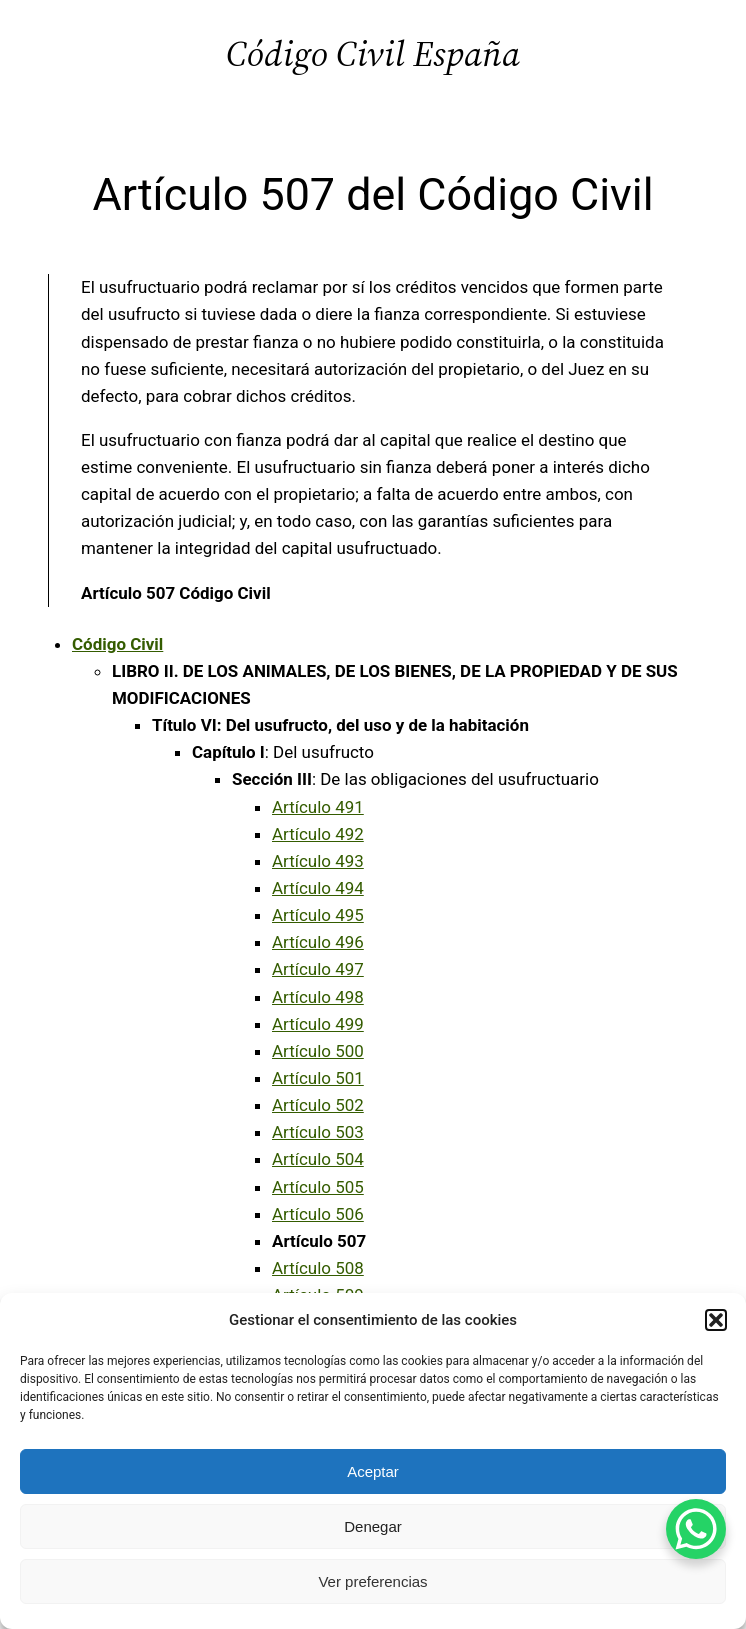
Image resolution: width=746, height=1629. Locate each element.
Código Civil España (373, 53)
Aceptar (373, 1471)
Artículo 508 (318, 1268)
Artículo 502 (318, 1105)
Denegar (373, 1526)
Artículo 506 (318, 1214)
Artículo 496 (318, 942)
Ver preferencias (372, 1581)
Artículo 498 (318, 997)
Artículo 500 (318, 1051)
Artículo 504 (318, 1159)
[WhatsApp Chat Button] (696, 1529)
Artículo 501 (318, 1078)
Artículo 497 (318, 969)
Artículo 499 (318, 1024)
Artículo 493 (318, 861)
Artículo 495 (318, 915)
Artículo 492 (318, 834)
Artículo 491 (318, 807)
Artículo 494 (318, 888)
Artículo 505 (318, 1187)
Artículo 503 (318, 1132)
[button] (716, 1320)
